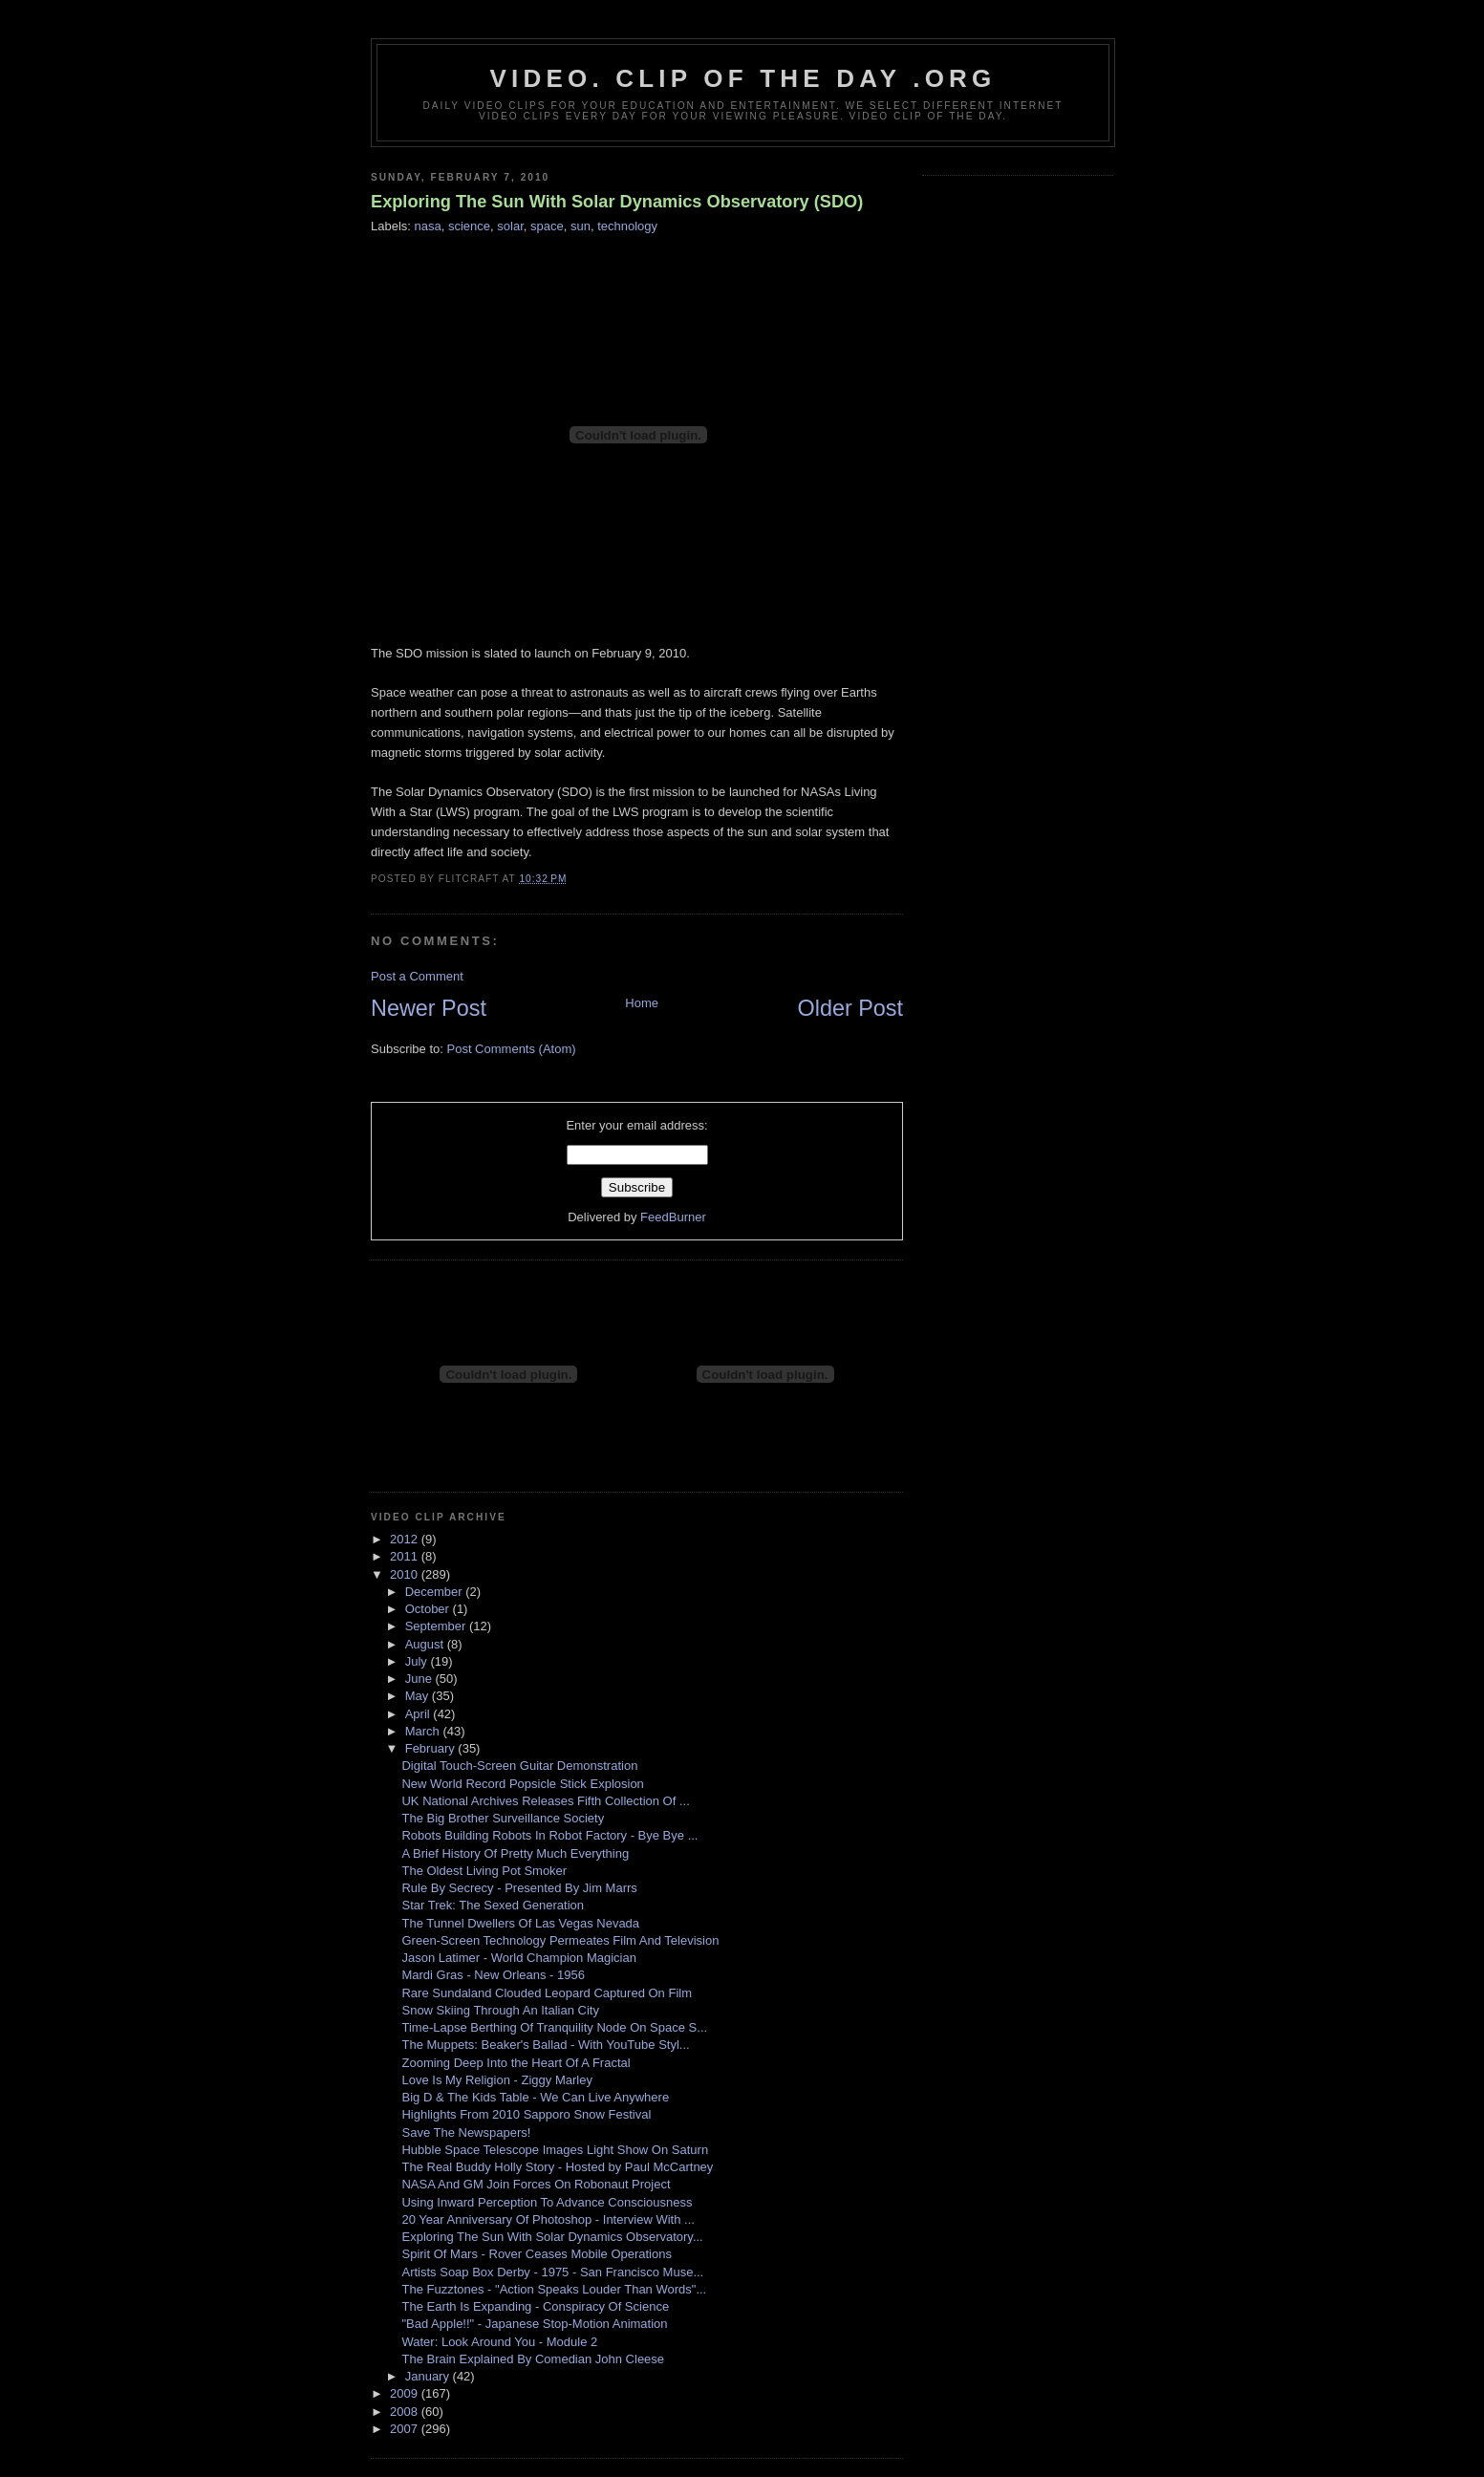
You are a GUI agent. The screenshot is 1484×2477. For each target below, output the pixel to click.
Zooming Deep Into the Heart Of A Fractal (515, 2063)
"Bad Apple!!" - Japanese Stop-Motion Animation (534, 2323)
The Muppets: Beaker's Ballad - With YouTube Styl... (545, 2044)
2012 (405, 1539)
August (426, 1644)
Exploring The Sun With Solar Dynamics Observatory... (551, 2236)
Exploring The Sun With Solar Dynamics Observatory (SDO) (617, 201)
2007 (405, 2429)
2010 (405, 1574)
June (420, 1678)
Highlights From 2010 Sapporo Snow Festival (526, 2114)
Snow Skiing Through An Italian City (499, 2010)
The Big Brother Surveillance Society (502, 1818)
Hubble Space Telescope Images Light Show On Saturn (554, 2150)
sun (580, 226)
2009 (405, 2393)
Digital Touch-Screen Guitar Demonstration (519, 1765)
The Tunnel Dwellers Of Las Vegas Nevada (520, 1923)
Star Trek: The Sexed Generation (492, 1905)
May (418, 1696)
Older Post (850, 1008)
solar (510, 226)
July (418, 1661)
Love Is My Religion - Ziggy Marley (496, 2080)
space (547, 226)
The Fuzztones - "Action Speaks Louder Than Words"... (553, 2289)
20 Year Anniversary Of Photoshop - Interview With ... (547, 2219)
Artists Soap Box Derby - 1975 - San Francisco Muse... (552, 2272)
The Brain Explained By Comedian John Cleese (532, 2359)
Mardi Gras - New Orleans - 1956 (492, 1975)
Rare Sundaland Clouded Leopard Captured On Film (546, 1993)
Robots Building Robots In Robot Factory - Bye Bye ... (549, 1835)
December (435, 1591)
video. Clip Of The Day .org (743, 78)
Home (641, 1003)
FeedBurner (673, 1217)
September (437, 1626)
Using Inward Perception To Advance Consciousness (546, 2202)
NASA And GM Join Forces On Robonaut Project (535, 2184)
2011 (405, 1556)
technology (627, 226)
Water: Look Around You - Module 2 (499, 2342)
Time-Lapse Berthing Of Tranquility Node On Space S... (554, 2027)
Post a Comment (417, 976)
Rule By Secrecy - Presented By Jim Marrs (518, 1888)
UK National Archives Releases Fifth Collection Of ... (545, 1801)
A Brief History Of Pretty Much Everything (515, 1853)
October (429, 1609)
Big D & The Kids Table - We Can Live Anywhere (535, 2097)
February (432, 1748)
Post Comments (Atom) (511, 1049)
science (469, 226)
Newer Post (428, 1008)
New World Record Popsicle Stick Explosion (522, 1784)
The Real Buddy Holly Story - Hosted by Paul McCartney (557, 2167)
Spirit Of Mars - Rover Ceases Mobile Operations (536, 2254)
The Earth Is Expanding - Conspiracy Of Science (535, 2306)
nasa (428, 226)
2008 (405, 2411)
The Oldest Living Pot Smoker (484, 1870)
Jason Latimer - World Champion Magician (518, 1957)
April (419, 1714)
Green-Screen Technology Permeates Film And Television (560, 1940)
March (424, 1731)
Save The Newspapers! (465, 2132)
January (429, 2376)
